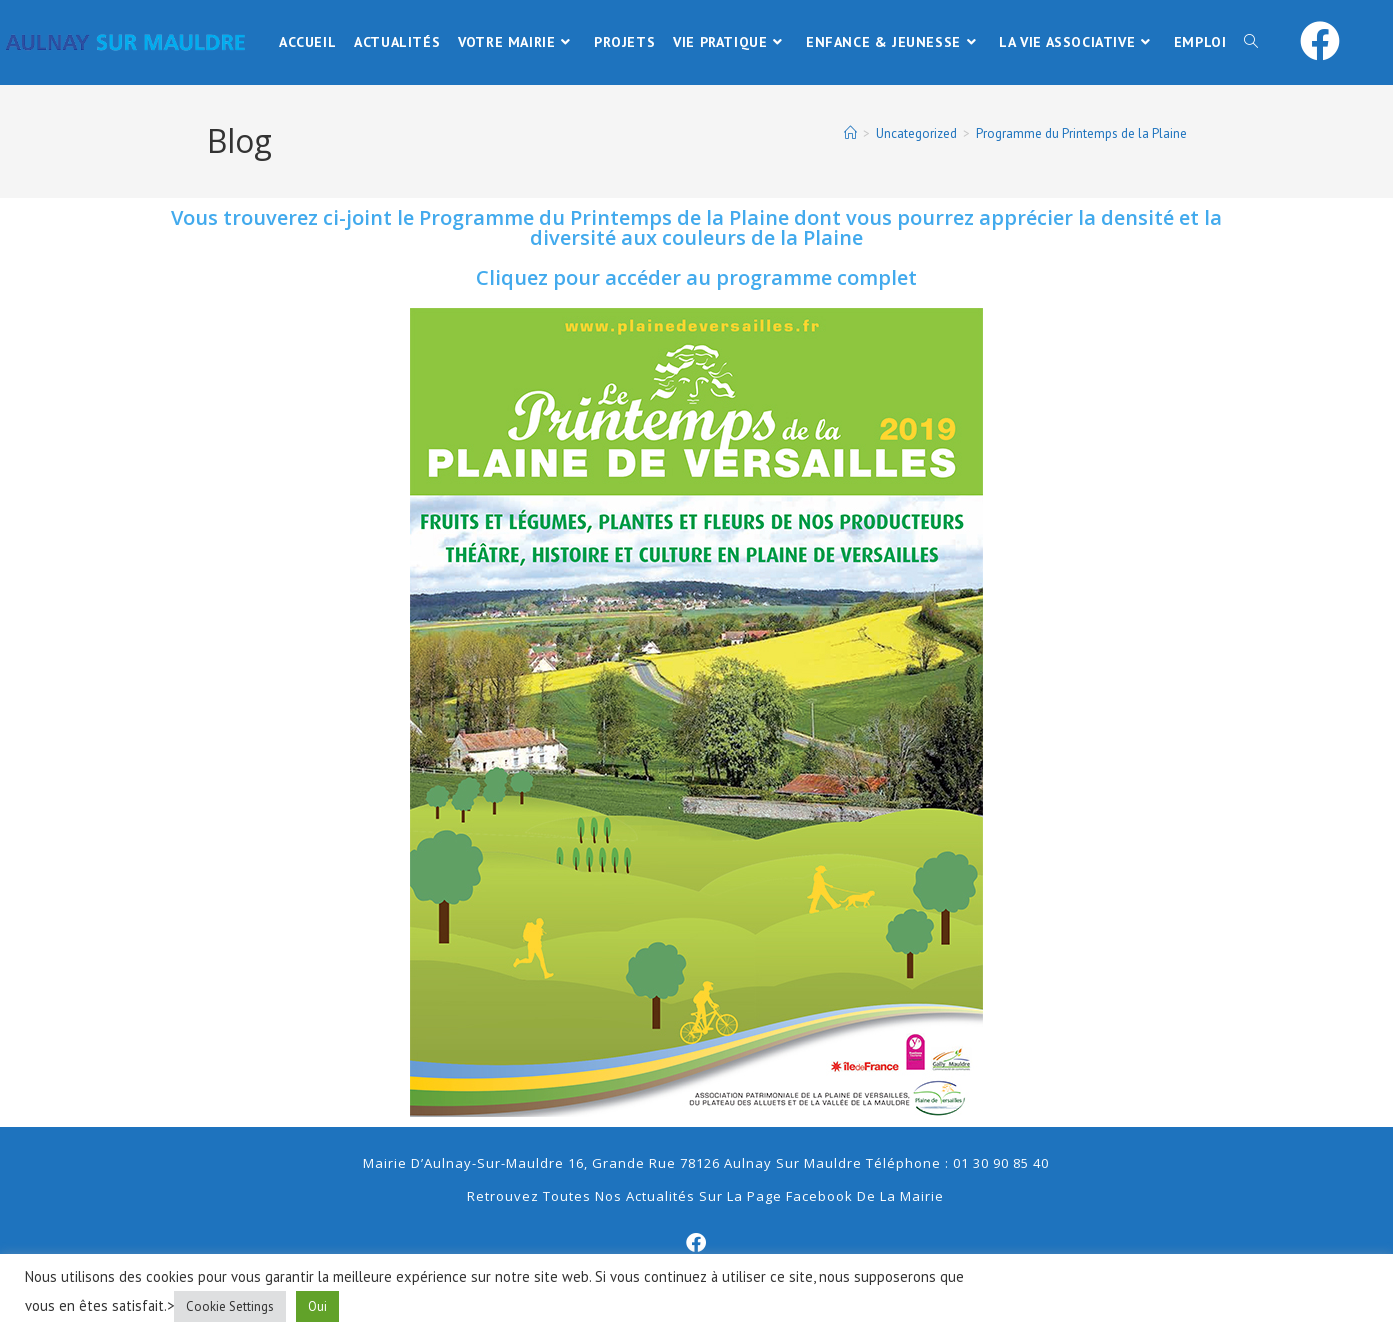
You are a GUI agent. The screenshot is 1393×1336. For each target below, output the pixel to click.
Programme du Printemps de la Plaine (1081, 133)
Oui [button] (317, 1306)
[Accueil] (850, 133)
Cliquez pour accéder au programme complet (696, 277)
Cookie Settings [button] (230, 1306)
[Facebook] (697, 1243)
